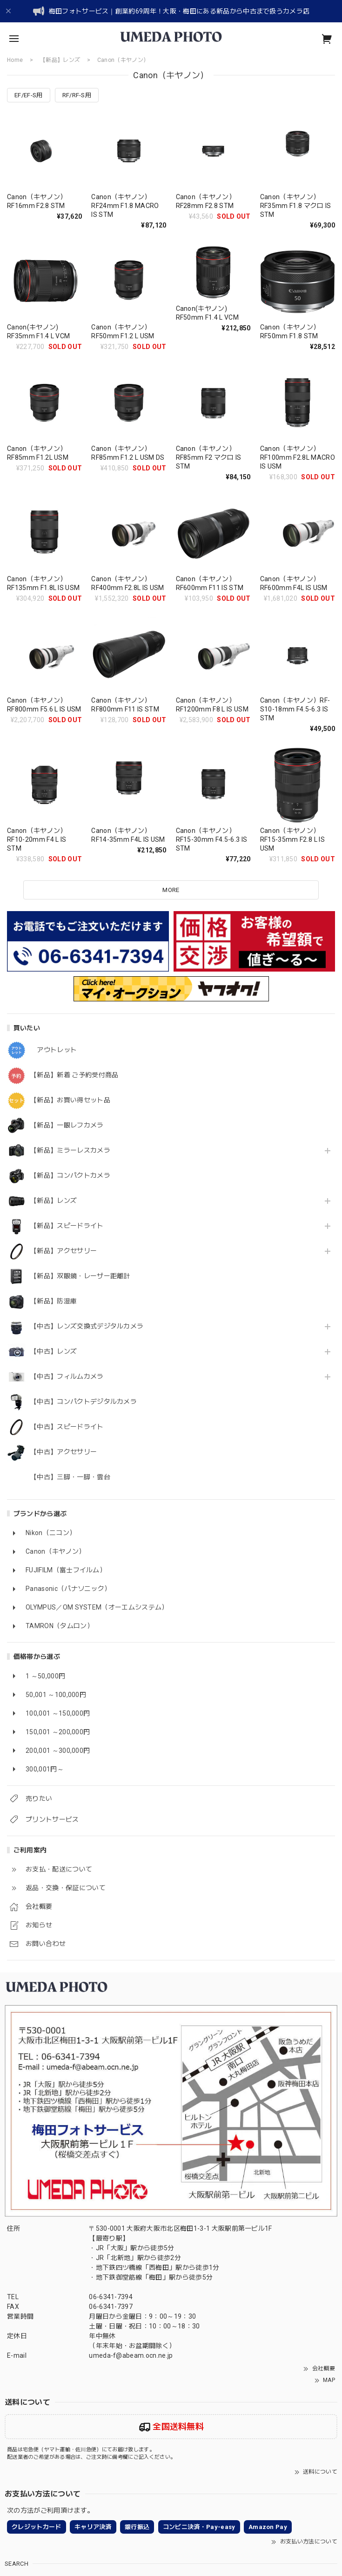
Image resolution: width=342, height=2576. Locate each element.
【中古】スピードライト (67, 1426)
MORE (170, 889)
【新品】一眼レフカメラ (67, 1125)
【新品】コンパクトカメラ (70, 1175)
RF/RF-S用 (77, 95)
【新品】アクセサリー (63, 1250)
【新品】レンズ (53, 1200)
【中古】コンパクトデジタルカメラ (83, 1401)
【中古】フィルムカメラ (67, 1376)
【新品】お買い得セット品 (70, 1100)
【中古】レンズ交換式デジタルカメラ (86, 1326)
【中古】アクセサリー (63, 1452)
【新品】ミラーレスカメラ (70, 1150)
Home (15, 60)
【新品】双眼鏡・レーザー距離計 (80, 1276)
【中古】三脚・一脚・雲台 (70, 1477)
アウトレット (53, 1049)
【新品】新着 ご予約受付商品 (74, 1075)
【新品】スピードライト (67, 1225)
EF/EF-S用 (28, 95)
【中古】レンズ (53, 1351)
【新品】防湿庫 (53, 1301)
